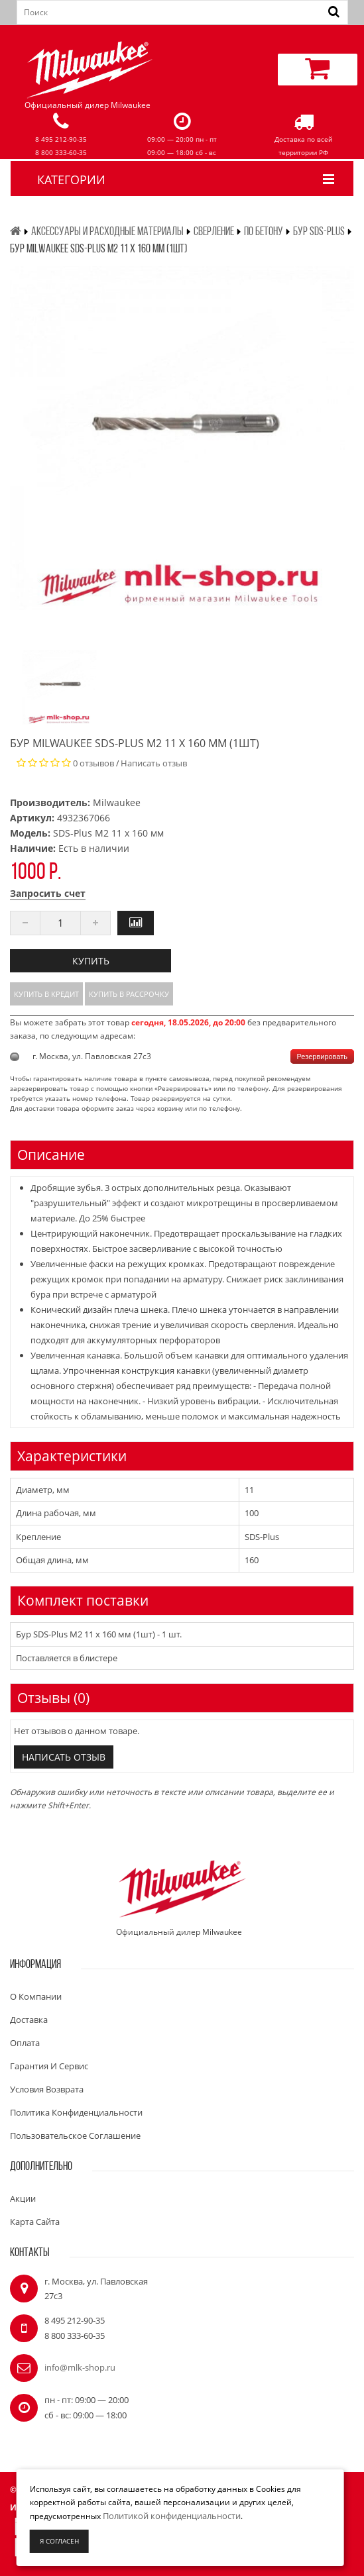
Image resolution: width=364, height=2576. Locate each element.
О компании (36, 1996)
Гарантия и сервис (49, 2066)
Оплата (25, 2043)
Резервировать (322, 1056)
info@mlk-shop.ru (79, 2367)
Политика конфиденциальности (76, 2112)
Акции (23, 2198)
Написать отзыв (154, 763)
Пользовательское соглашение (75, 2135)
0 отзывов (93, 763)
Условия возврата (47, 2089)
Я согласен (59, 2541)
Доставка (29, 2020)
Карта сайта (35, 2222)
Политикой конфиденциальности (172, 2516)
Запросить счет (48, 893)
